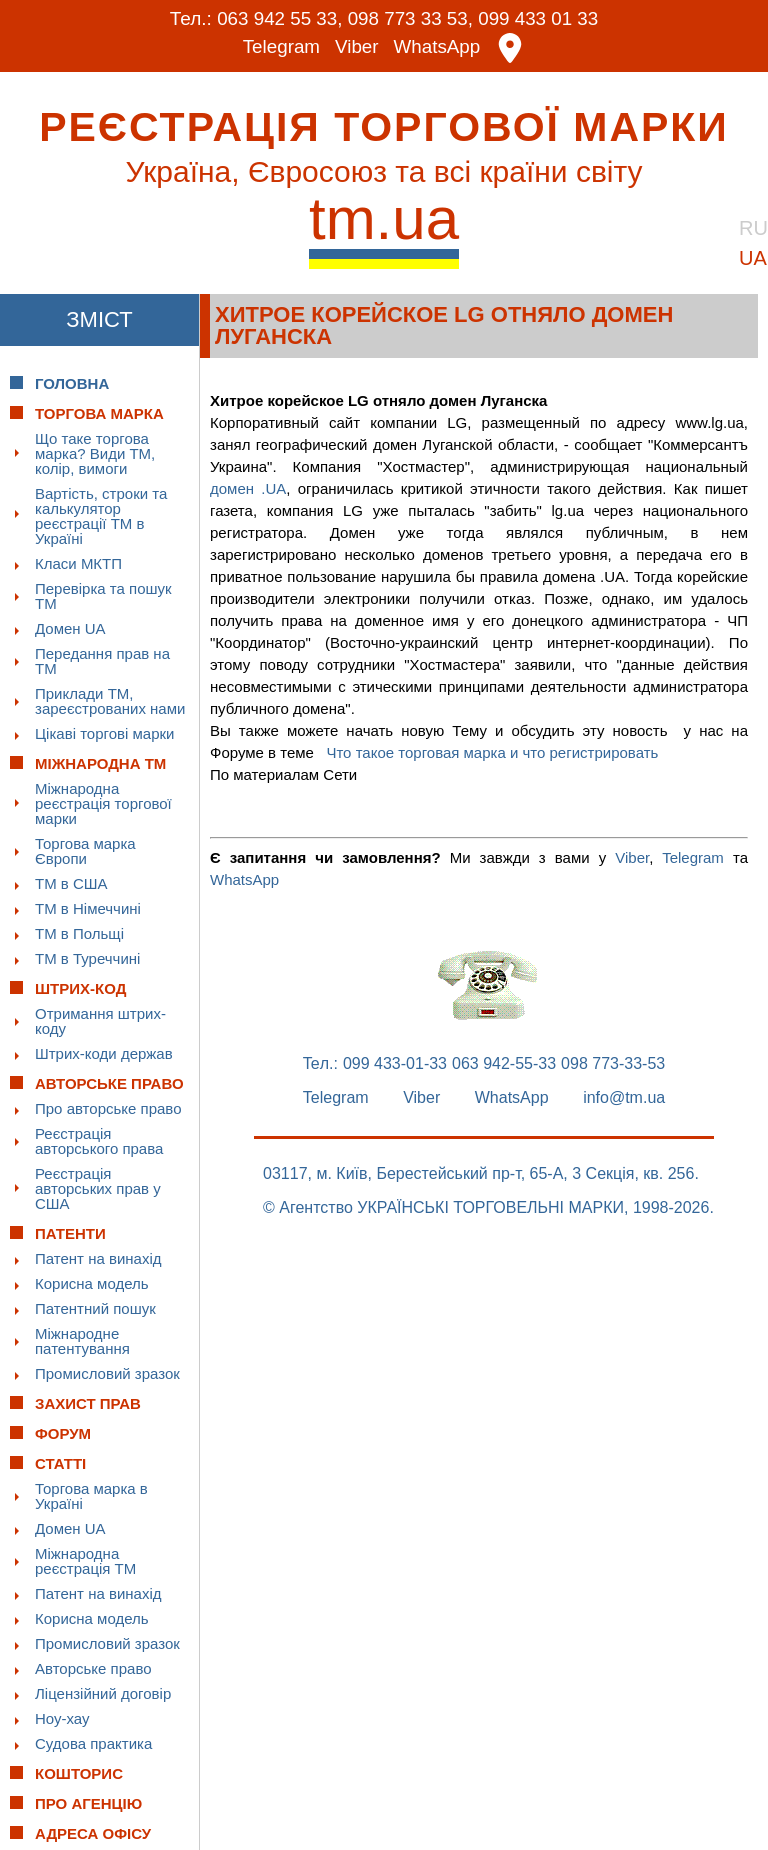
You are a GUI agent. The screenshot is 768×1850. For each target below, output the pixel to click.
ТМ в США (71, 882)
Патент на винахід (98, 1257)
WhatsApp (438, 47)
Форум (63, 1432)
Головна (72, 382)
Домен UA (70, 627)
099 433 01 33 (540, 18)
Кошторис (79, 1772)
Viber (357, 47)
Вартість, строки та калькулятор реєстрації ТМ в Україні (101, 515)
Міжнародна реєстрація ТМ (85, 1560)
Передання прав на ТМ (102, 660)
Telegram (281, 47)
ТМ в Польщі (79, 932)
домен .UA (248, 487)
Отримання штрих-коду (100, 1020)
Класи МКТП (78, 562)
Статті (60, 1462)
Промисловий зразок (107, 1372)
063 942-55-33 (504, 1063)
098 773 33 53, (410, 18)
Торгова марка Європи (85, 850)
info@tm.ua (624, 1097)
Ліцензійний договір (103, 1692)
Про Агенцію (88, 1802)
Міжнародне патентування (82, 1340)
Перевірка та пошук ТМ (103, 595)
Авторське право (93, 1667)
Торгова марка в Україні (91, 1495)
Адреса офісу (93, 1832)
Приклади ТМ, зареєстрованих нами (110, 700)
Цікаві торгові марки (104, 732)
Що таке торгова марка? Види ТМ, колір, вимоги (95, 452)
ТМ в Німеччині (88, 907)
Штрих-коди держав (104, 1052)
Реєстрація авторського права (99, 1140)
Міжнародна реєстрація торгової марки (103, 802)
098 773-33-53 (613, 1063)
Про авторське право (108, 1107)
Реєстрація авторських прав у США (98, 1187)
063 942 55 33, (278, 18)
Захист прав (88, 1402)
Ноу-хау (62, 1717)
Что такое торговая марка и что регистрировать (492, 751)
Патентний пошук (95, 1307)
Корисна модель (92, 1282)
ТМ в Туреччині (87, 957)
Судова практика (93, 1742)
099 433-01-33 (395, 1063)
